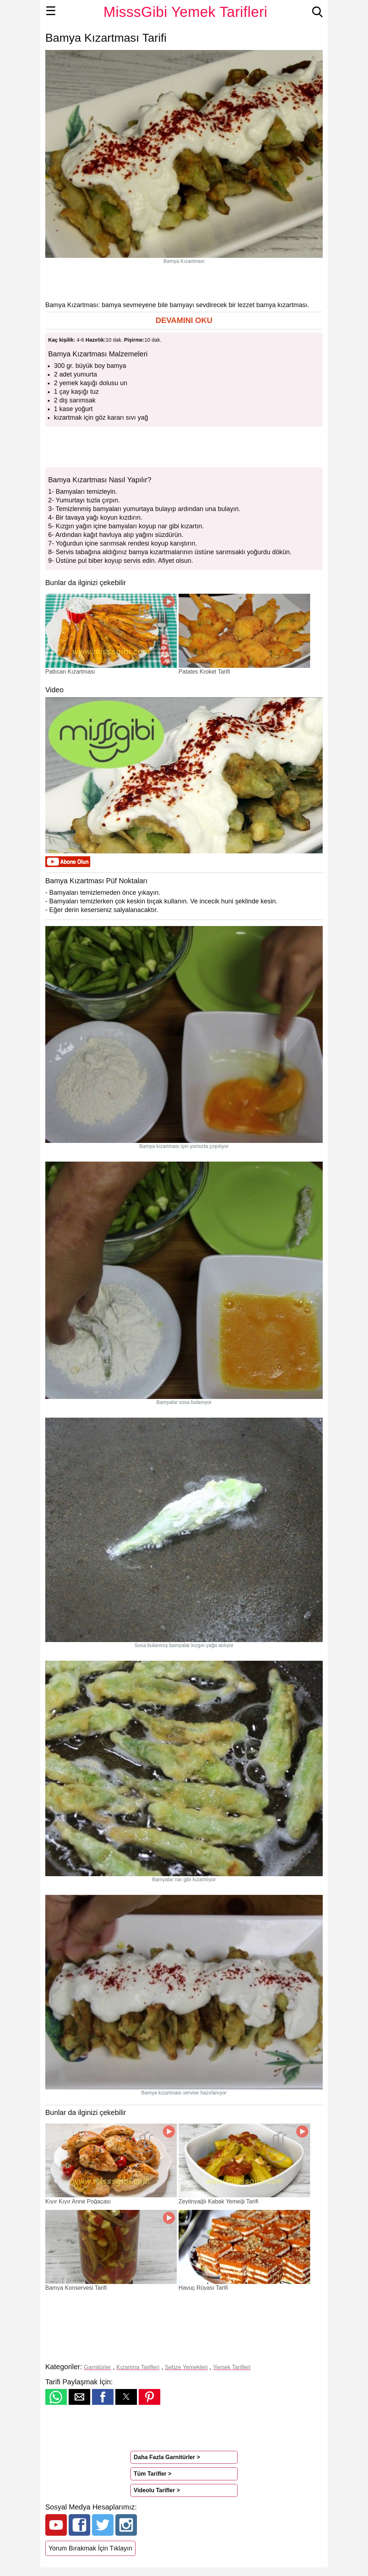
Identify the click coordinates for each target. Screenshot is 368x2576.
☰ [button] (50, 10)
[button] (184, 320)
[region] (184, 282)
